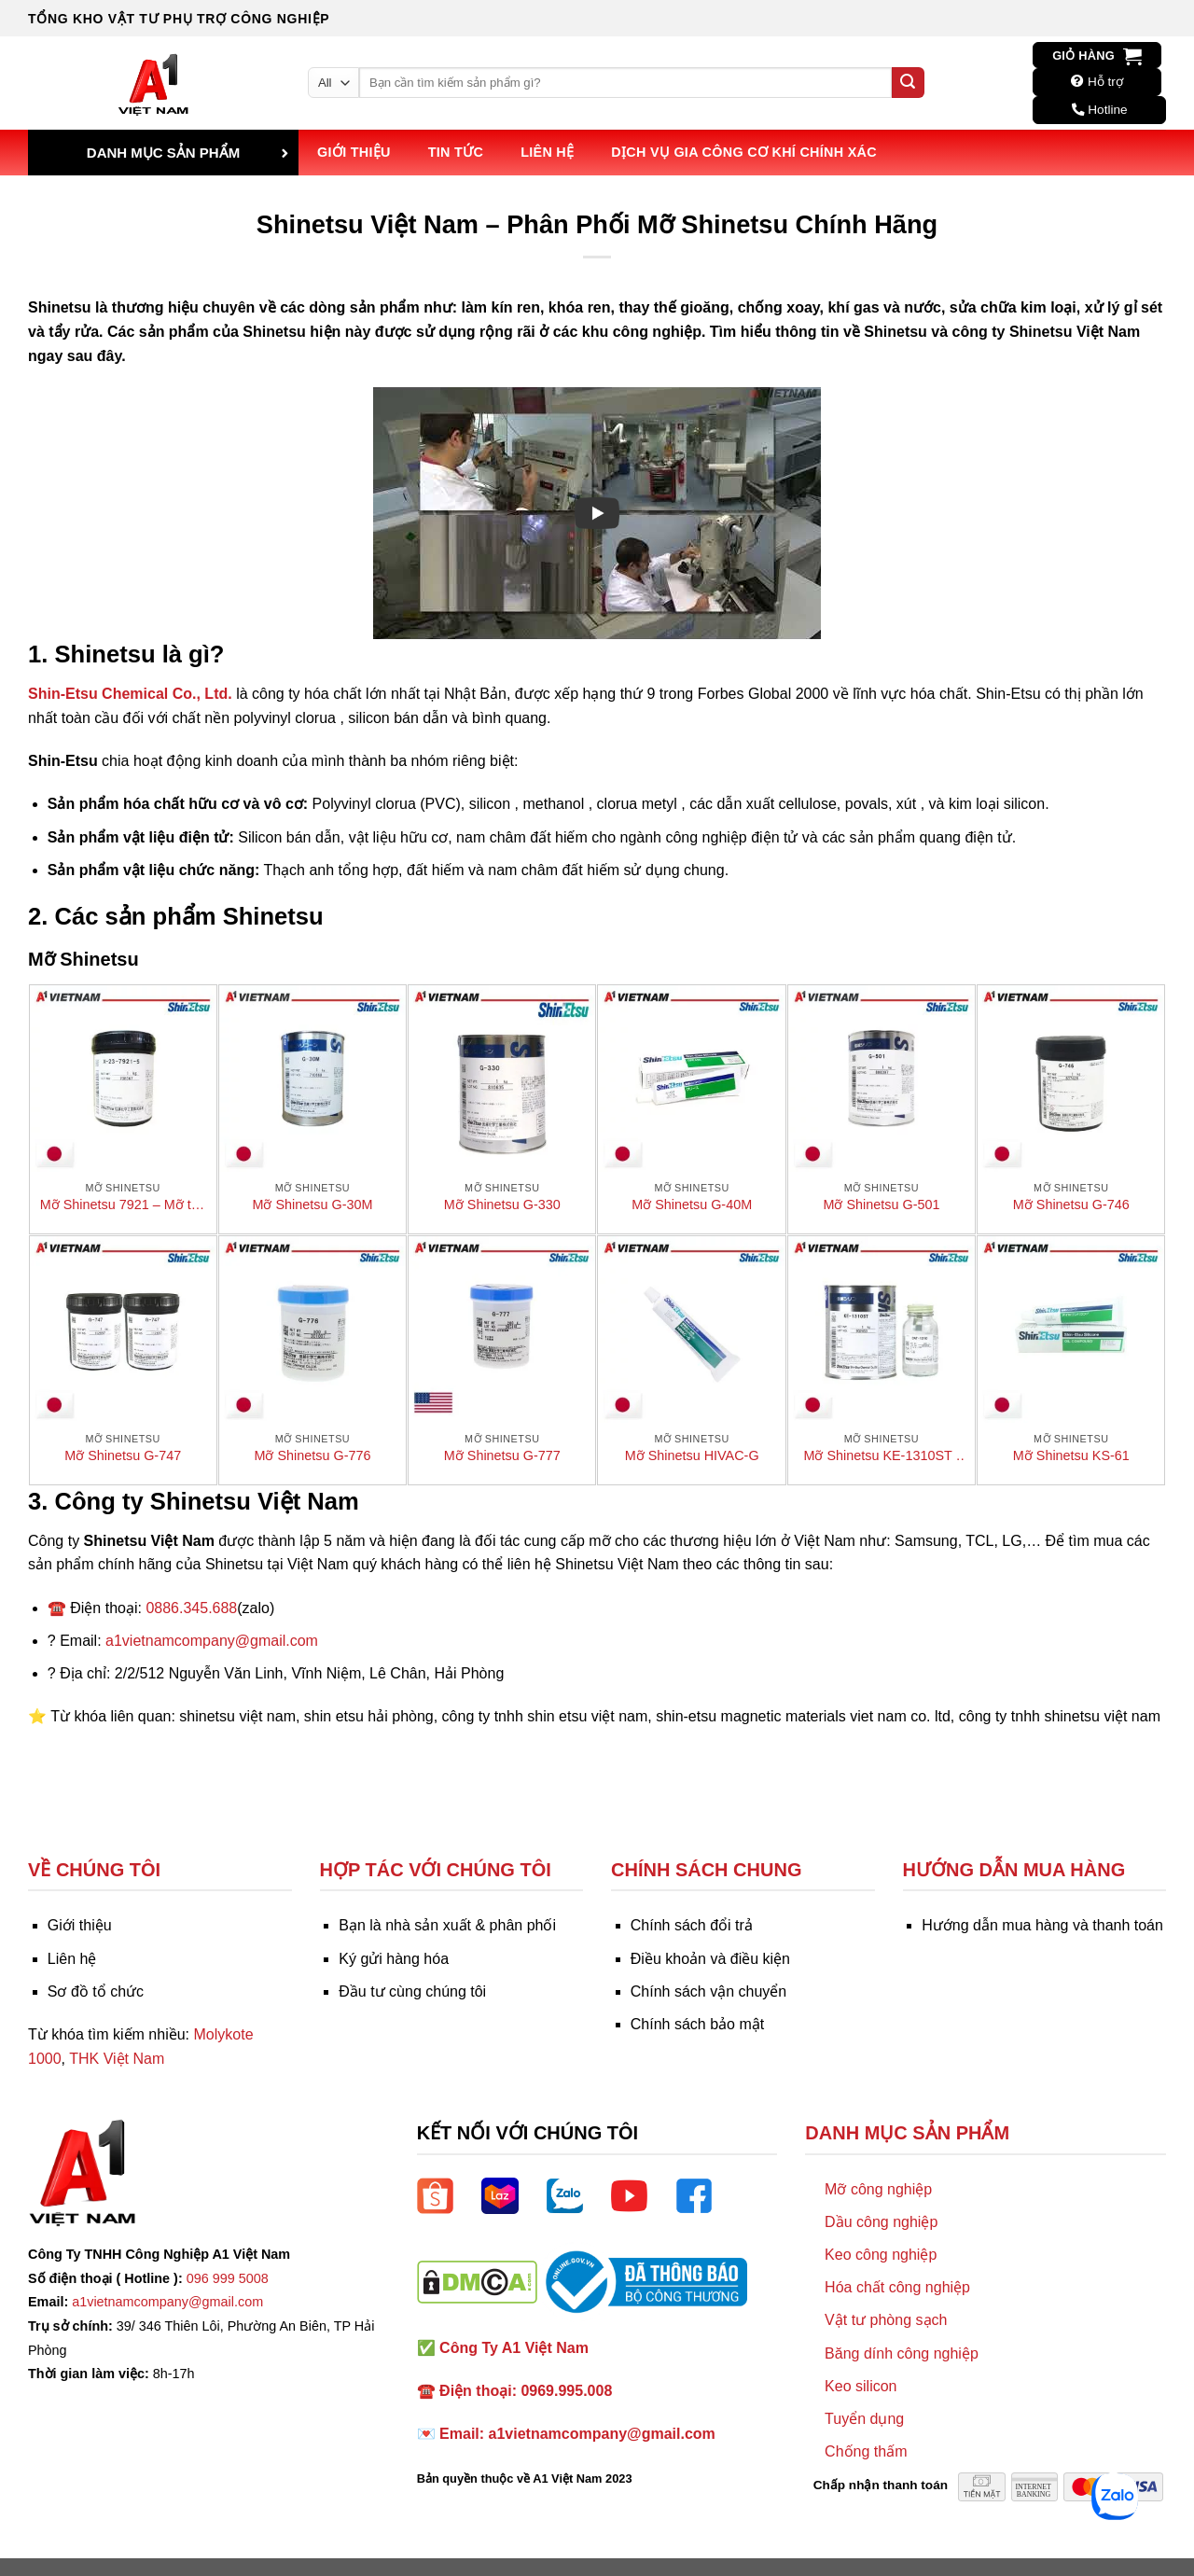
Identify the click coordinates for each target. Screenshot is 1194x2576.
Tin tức (455, 152)
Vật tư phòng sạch (886, 2320)
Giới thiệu (354, 152)
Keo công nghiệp (881, 2255)
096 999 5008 (228, 2278)
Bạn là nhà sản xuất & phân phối (447, 1925)
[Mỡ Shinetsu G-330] (502, 1078)
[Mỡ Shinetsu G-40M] (691, 1078)
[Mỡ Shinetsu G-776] (312, 1329)
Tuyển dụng (864, 2419)
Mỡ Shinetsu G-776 (313, 1455)
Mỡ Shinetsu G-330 (502, 1204)
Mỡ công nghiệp (878, 2189)
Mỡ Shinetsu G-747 (122, 1455)
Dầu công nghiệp (881, 2222)
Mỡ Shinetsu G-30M (313, 1204)
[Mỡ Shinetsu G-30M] (312, 1078)
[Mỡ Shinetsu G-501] (881, 1078)
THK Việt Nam (116, 2059)
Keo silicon (860, 2386)
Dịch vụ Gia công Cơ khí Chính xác (744, 152)
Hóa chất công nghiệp (897, 2287)
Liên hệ (547, 152)
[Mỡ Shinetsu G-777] (502, 1329)
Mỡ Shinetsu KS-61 (1071, 1455)
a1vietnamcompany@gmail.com (211, 1641)
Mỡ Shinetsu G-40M (692, 1204)
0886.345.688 (191, 1608)
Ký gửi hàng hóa (394, 1959)
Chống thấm (866, 2451)
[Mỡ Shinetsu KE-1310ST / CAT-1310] (881, 1329)
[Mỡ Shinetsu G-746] (1071, 1078)
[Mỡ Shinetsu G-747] (123, 1329)
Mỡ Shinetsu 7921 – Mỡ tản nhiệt (123, 1205)
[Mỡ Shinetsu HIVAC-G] (691, 1329)
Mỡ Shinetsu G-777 (502, 1455)
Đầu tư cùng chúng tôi (412, 1991)
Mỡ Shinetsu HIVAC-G (692, 1455)
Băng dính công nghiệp (902, 2353)
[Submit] (907, 83)
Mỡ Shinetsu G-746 (1071, 1204)
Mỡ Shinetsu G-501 (881, 1204)
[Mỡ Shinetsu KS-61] (1071, 1329)
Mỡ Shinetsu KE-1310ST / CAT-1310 (881, 1456)
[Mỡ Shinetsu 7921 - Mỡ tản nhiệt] (123, 1078)
